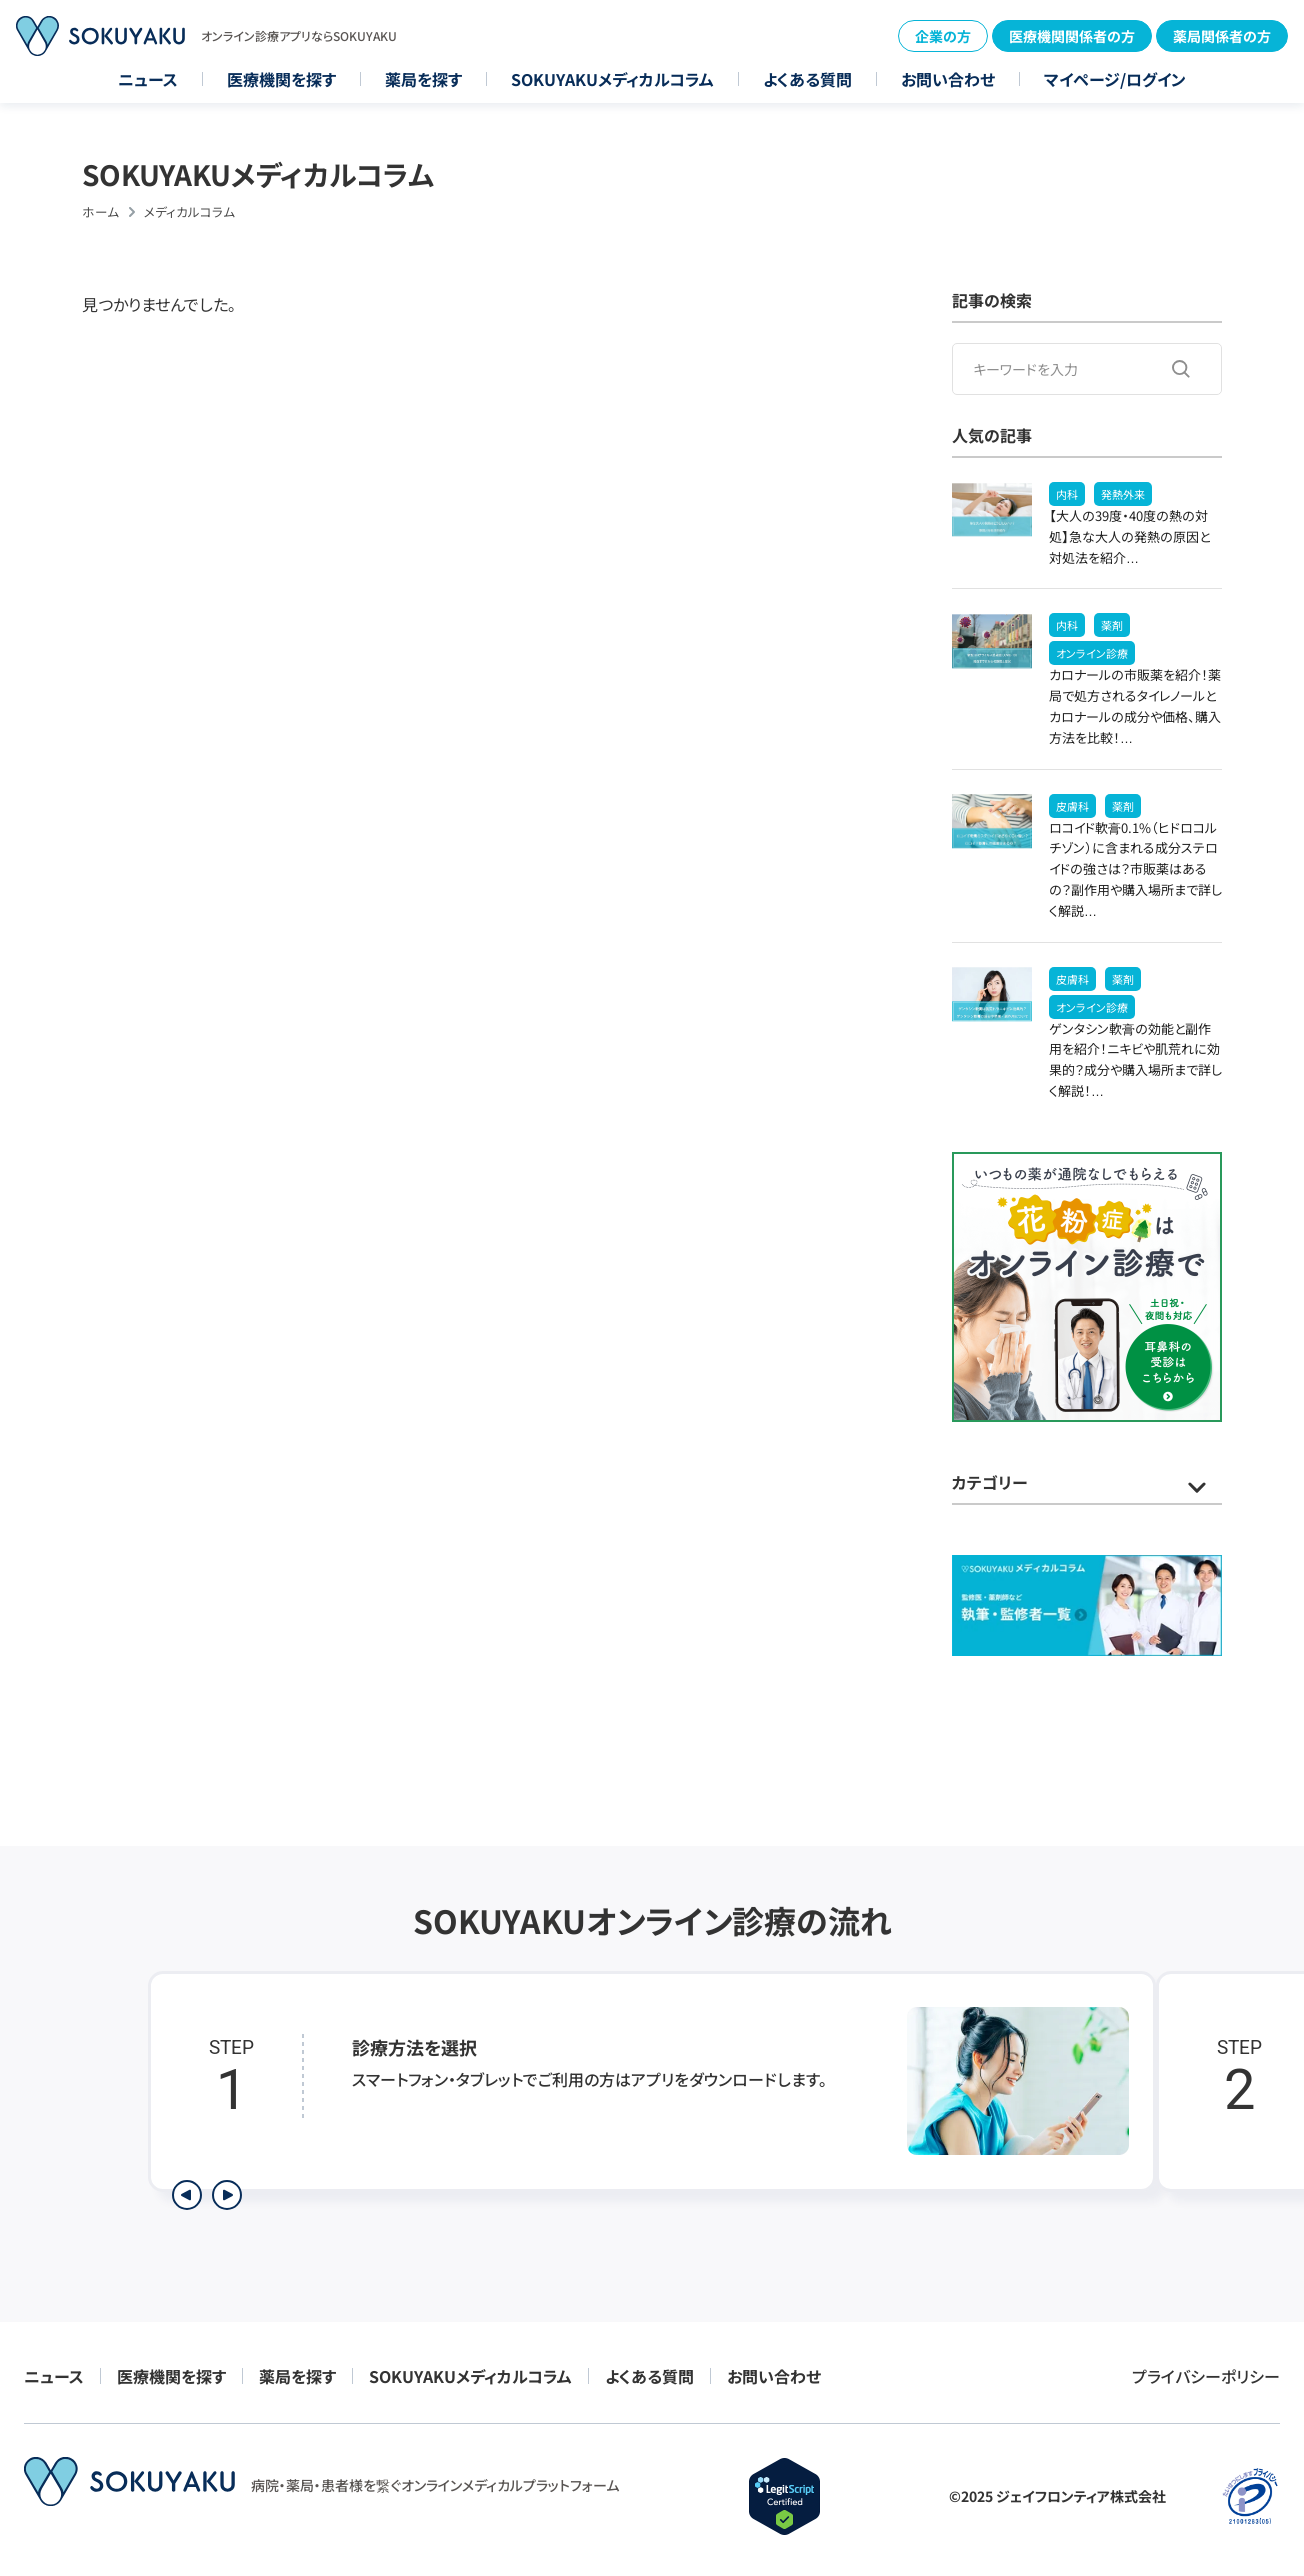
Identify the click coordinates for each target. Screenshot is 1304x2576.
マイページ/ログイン (1115, 79)
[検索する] (1181, 369)
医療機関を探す (281, 79)
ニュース (148, 79)
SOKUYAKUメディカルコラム (612, 79)
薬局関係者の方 (1222, 36)
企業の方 (943, 36)
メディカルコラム (189, 211)
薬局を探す (423, 79)
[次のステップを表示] (227, 2195)
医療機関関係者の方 (1072, 36)
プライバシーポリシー (1206, 2376)
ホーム (100, 211)
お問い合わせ (948, 79)
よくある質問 (807, 79)
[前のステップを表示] (187, 2195)
